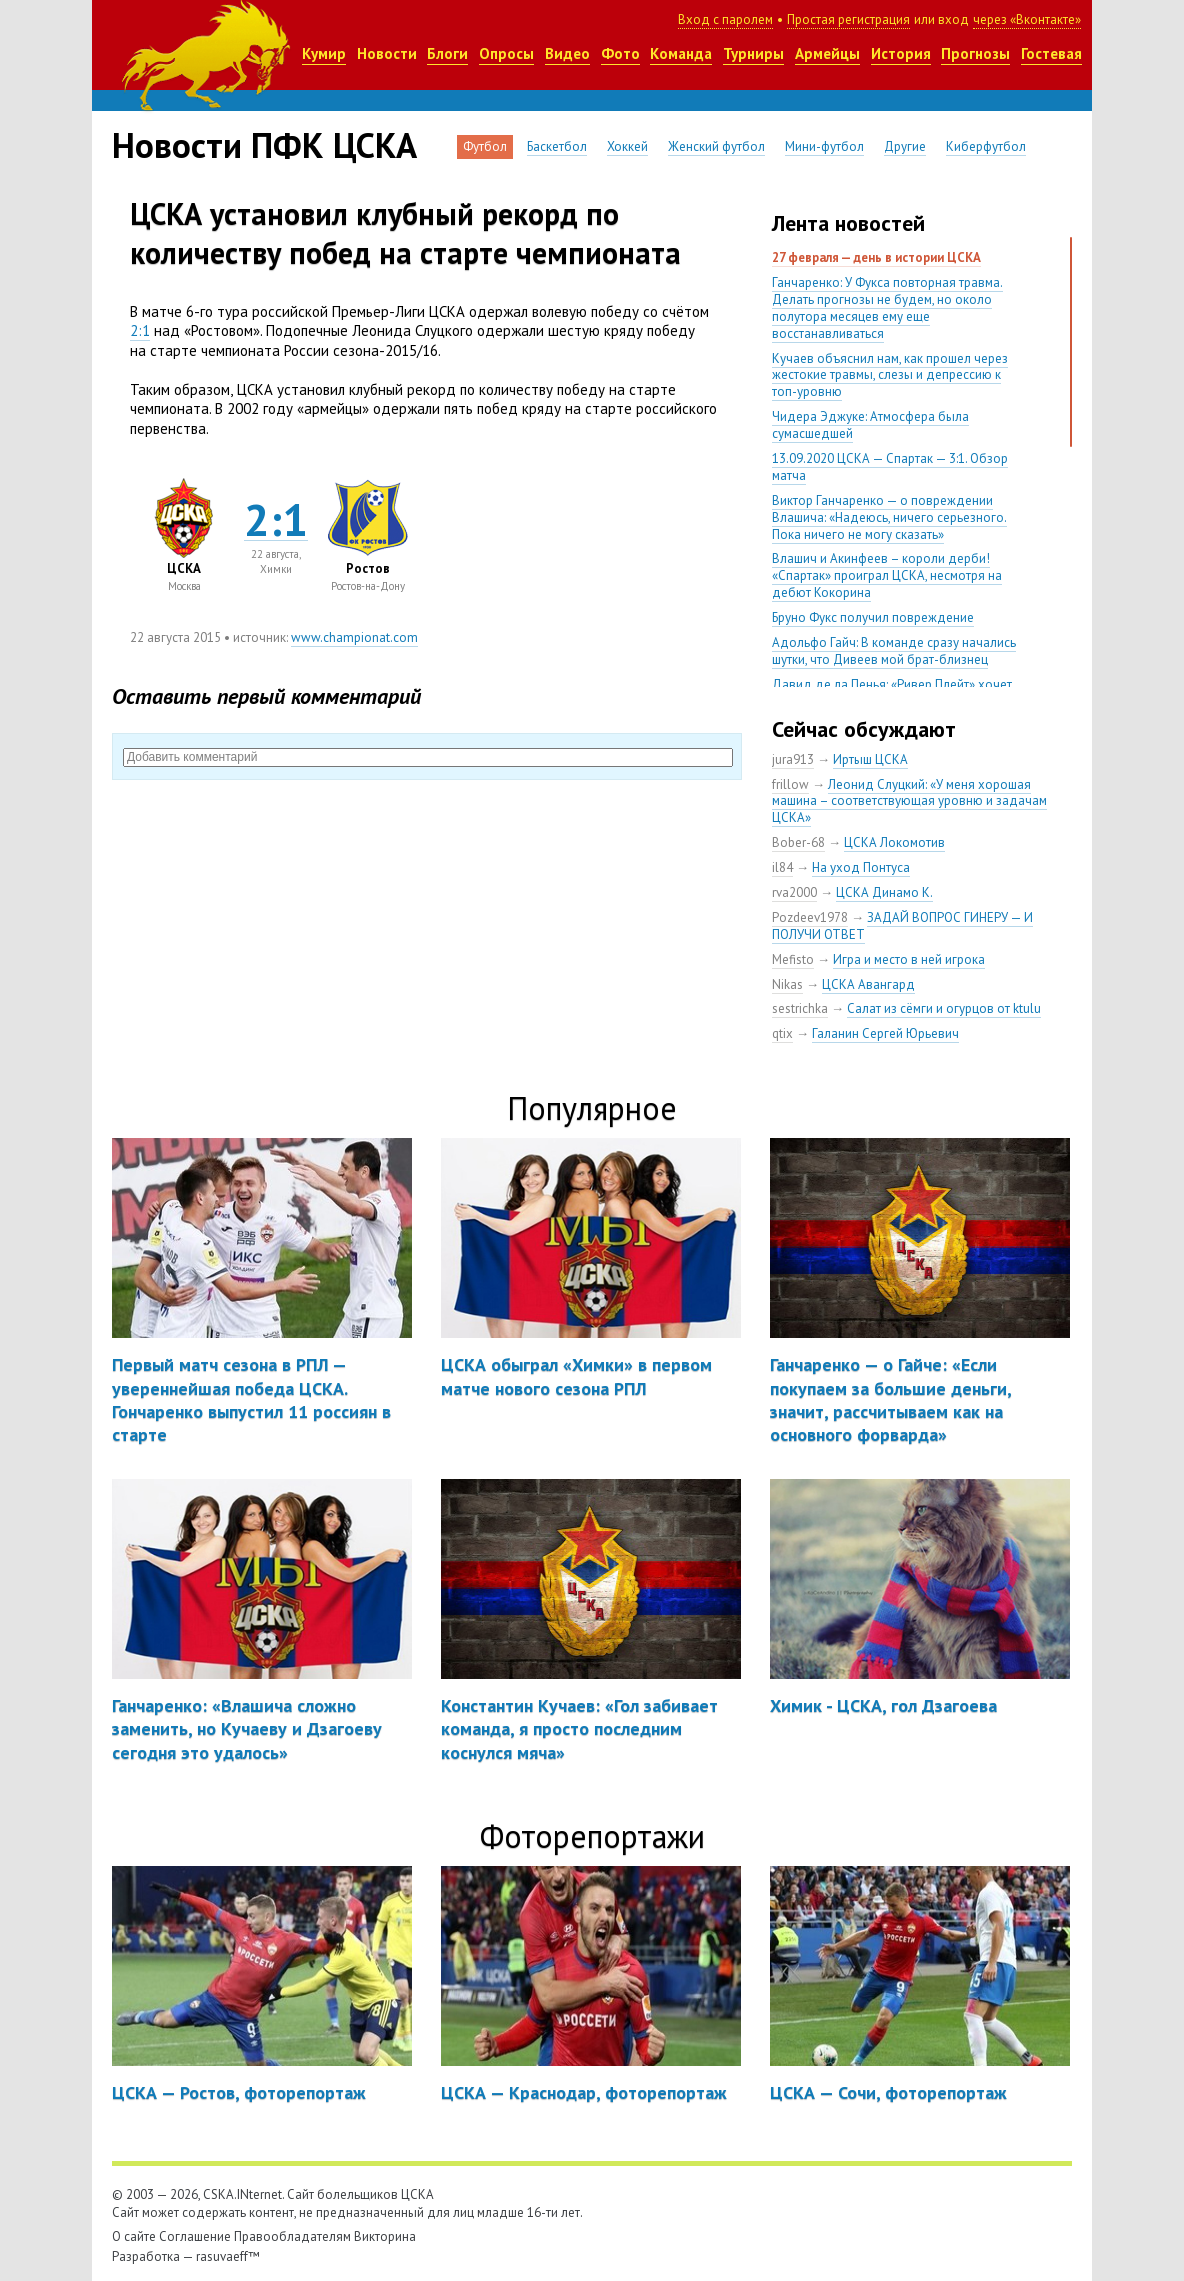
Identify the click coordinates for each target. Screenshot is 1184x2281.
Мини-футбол (824, 146)
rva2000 (794, 892)
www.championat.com (354, 637)
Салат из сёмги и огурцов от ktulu (944, 1008)
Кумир (324, 53)
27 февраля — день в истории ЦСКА (876, 257)
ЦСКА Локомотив (894, 842)
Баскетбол (557, 146)
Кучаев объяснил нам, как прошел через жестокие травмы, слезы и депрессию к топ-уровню (890, 375)
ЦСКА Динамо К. (884, 892)
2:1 (140, 330)
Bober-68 (798, 842)
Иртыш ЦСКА (870, 759)
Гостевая (1051, 53)
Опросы (506, 53)
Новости (387, 53)
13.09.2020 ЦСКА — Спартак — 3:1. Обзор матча (890, 467)
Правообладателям (292, 2236)
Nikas (787, 984)
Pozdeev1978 (810, 917)
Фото (620, 53)
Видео (567, 53)
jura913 (793, 759)
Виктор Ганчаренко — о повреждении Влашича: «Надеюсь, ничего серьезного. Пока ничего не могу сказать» (889, 517)
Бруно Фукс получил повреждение (873, 617)
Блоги (447, 53)
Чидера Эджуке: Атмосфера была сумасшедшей (870, 425)
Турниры (753, 53)
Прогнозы (975, 53)
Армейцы (827, 53)
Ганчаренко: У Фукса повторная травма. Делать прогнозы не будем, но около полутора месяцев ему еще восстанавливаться (887, 308)
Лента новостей (848, 223)
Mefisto (793, 959)
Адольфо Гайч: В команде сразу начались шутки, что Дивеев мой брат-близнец (894, 651)
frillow (790, 784)
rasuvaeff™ (228, 2256)
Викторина (385, 2236)
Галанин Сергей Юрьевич (885, 1033)
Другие (905, 146)
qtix (782, 1033)
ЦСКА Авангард (868, 984)
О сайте (134, 2236)
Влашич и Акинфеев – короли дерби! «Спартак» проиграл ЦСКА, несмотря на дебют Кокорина (887, 575)
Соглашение (195, 2236)
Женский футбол (716, 146)
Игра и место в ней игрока (909, 959)
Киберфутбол (986, 146)
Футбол (485, 146)
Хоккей (627, 146)
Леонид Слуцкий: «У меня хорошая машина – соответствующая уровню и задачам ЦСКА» (909, 801)
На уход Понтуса (861, 867)
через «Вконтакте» (1027, 19)
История (901, 53)
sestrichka (800, 1008)
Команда (681, 53)
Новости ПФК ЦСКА (264, 145)
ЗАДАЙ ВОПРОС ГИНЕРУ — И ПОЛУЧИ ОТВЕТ (902, 926)
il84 (782, 867)
